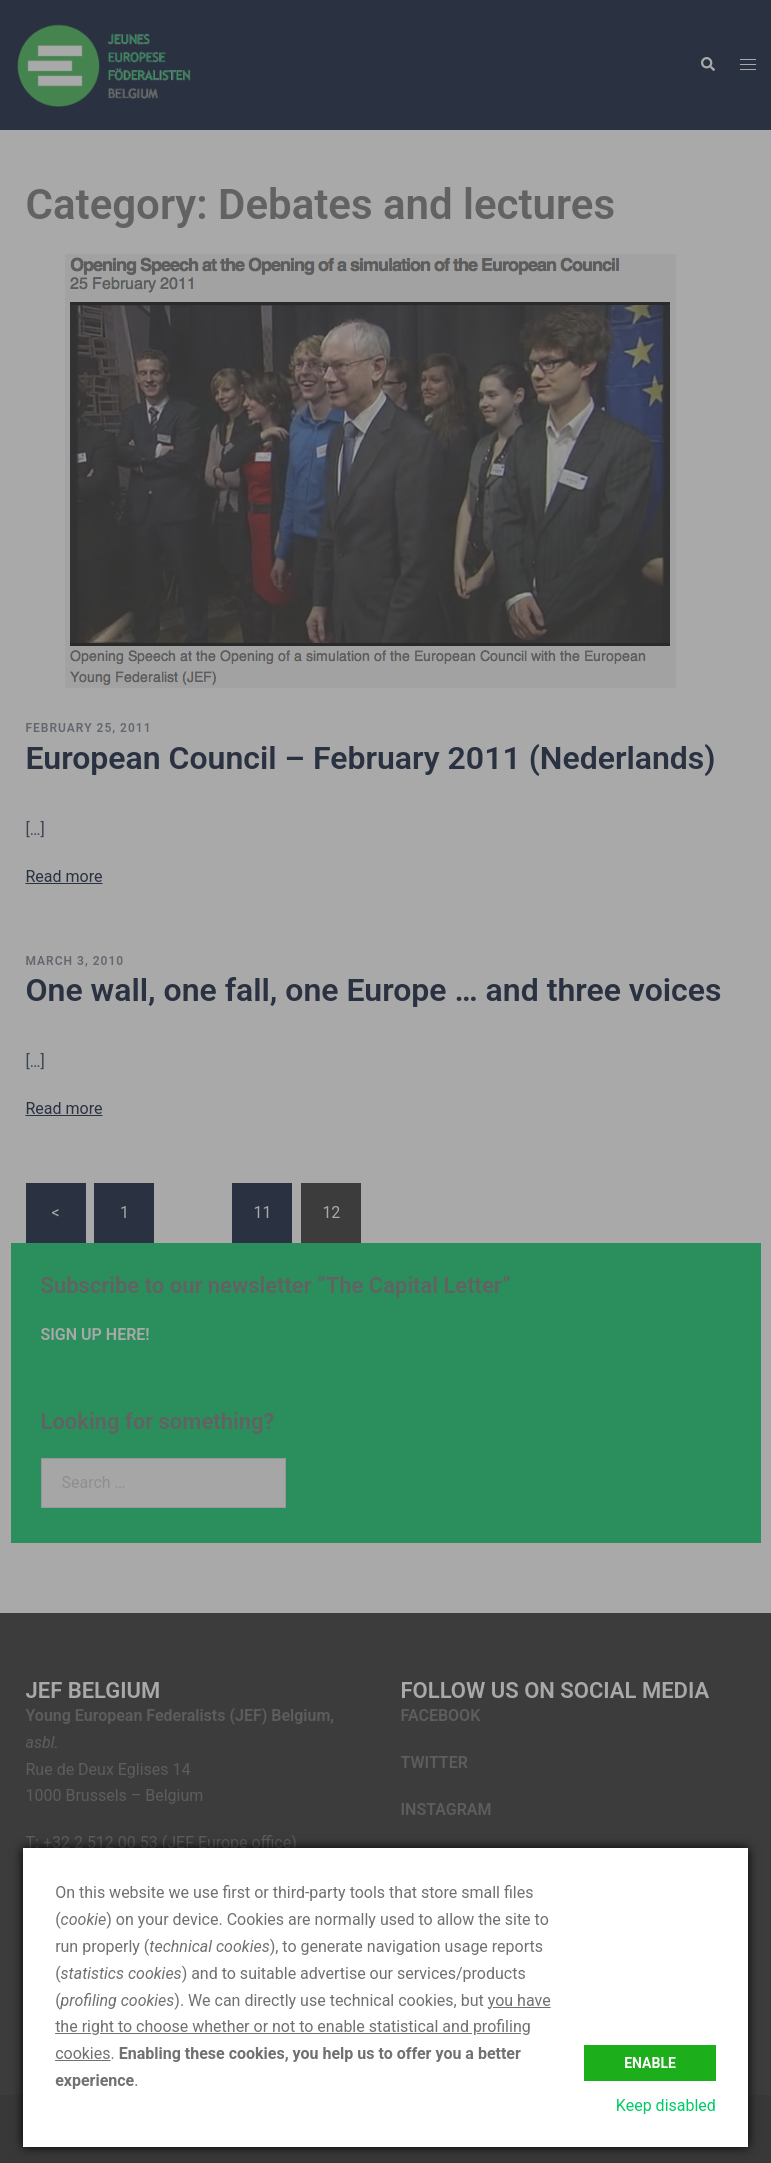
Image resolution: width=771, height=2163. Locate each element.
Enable (650, 2063)
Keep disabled (666, 2105)
